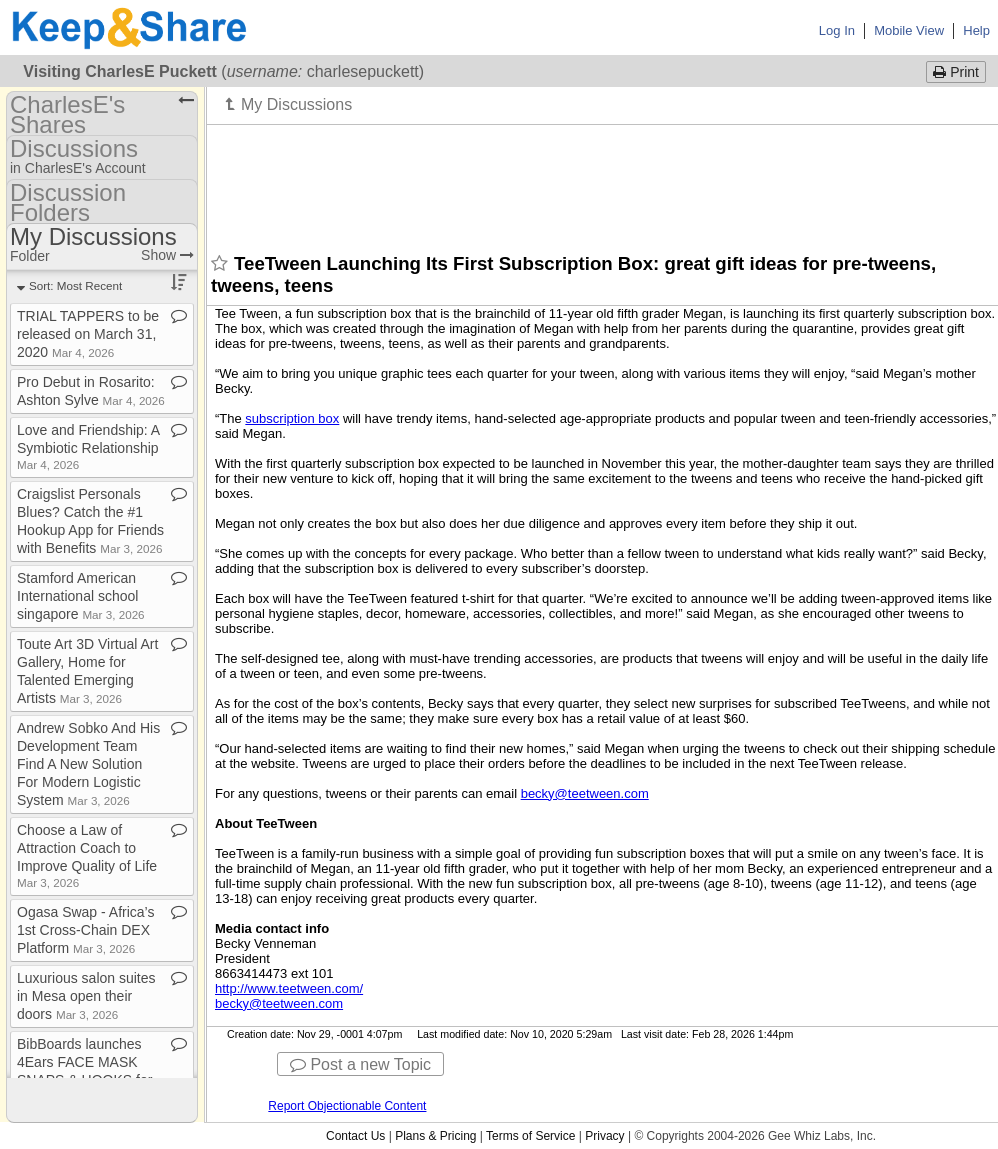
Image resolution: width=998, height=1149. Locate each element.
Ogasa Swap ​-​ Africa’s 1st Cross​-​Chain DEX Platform (85, 930)
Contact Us (355, 1136)
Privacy (604, 1136)
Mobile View (909, 30)
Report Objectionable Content (347, 1106)
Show (167, 255)
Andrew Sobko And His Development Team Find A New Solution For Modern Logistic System (88, 764)
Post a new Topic (360, 1064)
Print (956, 72)
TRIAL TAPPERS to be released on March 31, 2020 (88, 334)
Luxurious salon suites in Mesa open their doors (86, 996)
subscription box (292, 418)
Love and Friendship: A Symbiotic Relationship (88, 446)
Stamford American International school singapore (81, 596)
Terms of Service (530, 1136)
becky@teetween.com (585, 793)
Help (976, 30)
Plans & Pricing (435, 1136)
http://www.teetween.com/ (289, 988)
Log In (837, 30)
